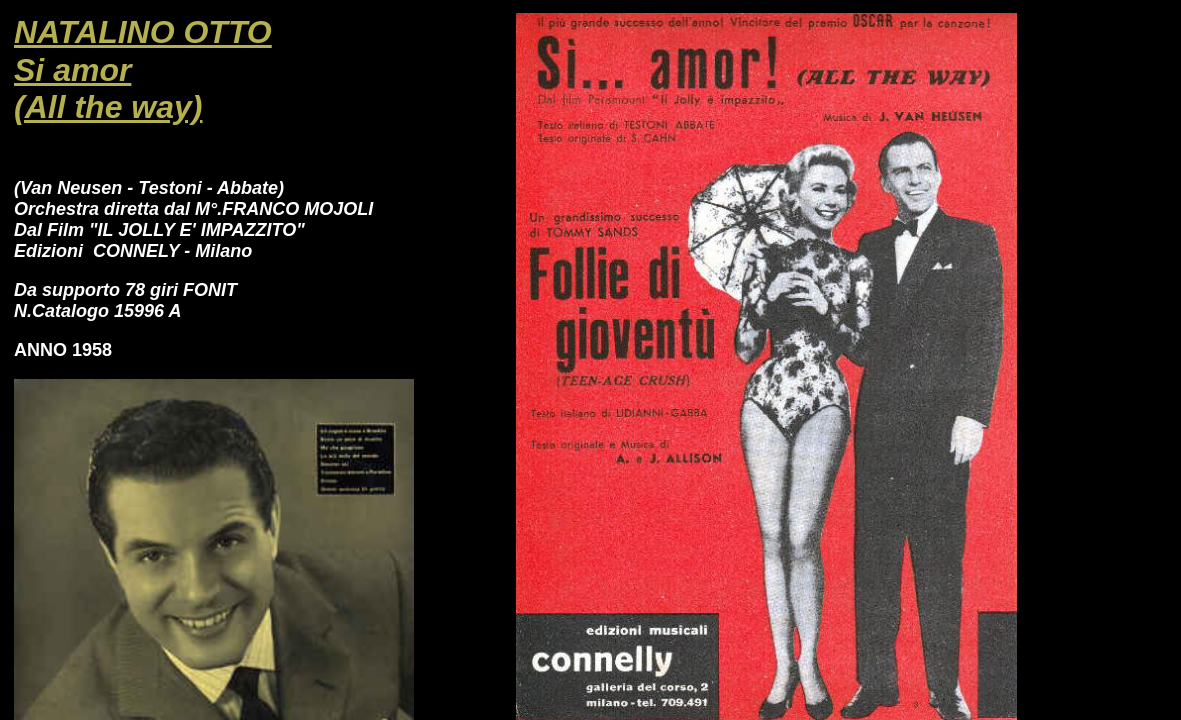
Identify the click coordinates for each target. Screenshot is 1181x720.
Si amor (72, 70)
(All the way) (108, 107)
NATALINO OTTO (143, 32)
